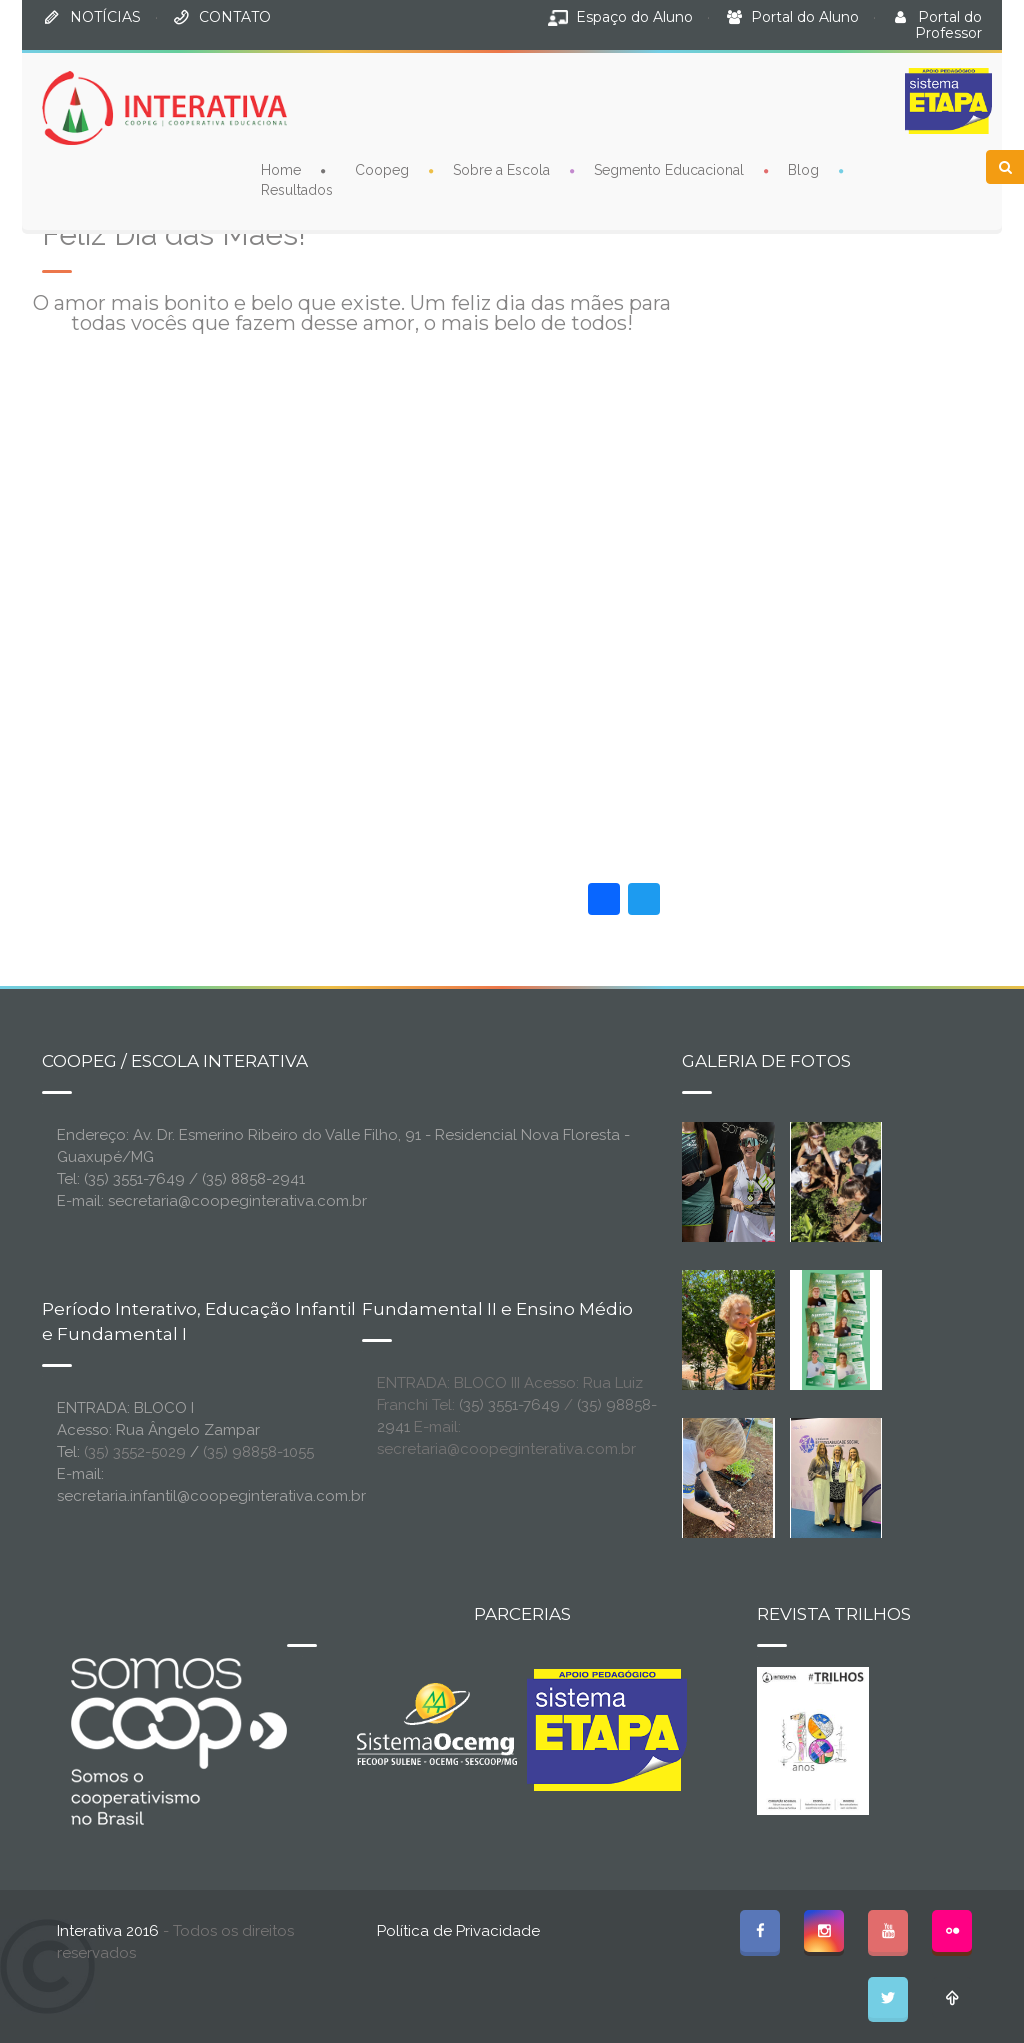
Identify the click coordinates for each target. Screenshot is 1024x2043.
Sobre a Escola (501, 170)
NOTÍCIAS (105, 17)
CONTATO (235, 17)
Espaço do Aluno (634, 17)
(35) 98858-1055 (258, 1452)
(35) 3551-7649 (509, 1405)
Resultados (297, 190)
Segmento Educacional (669, 170)
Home (281, 170)
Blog (803, 170)
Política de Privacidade (458, 1931)
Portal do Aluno (805, 17)
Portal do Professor (948, 25)
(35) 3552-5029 (135, 1452)
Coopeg (382, 170)
